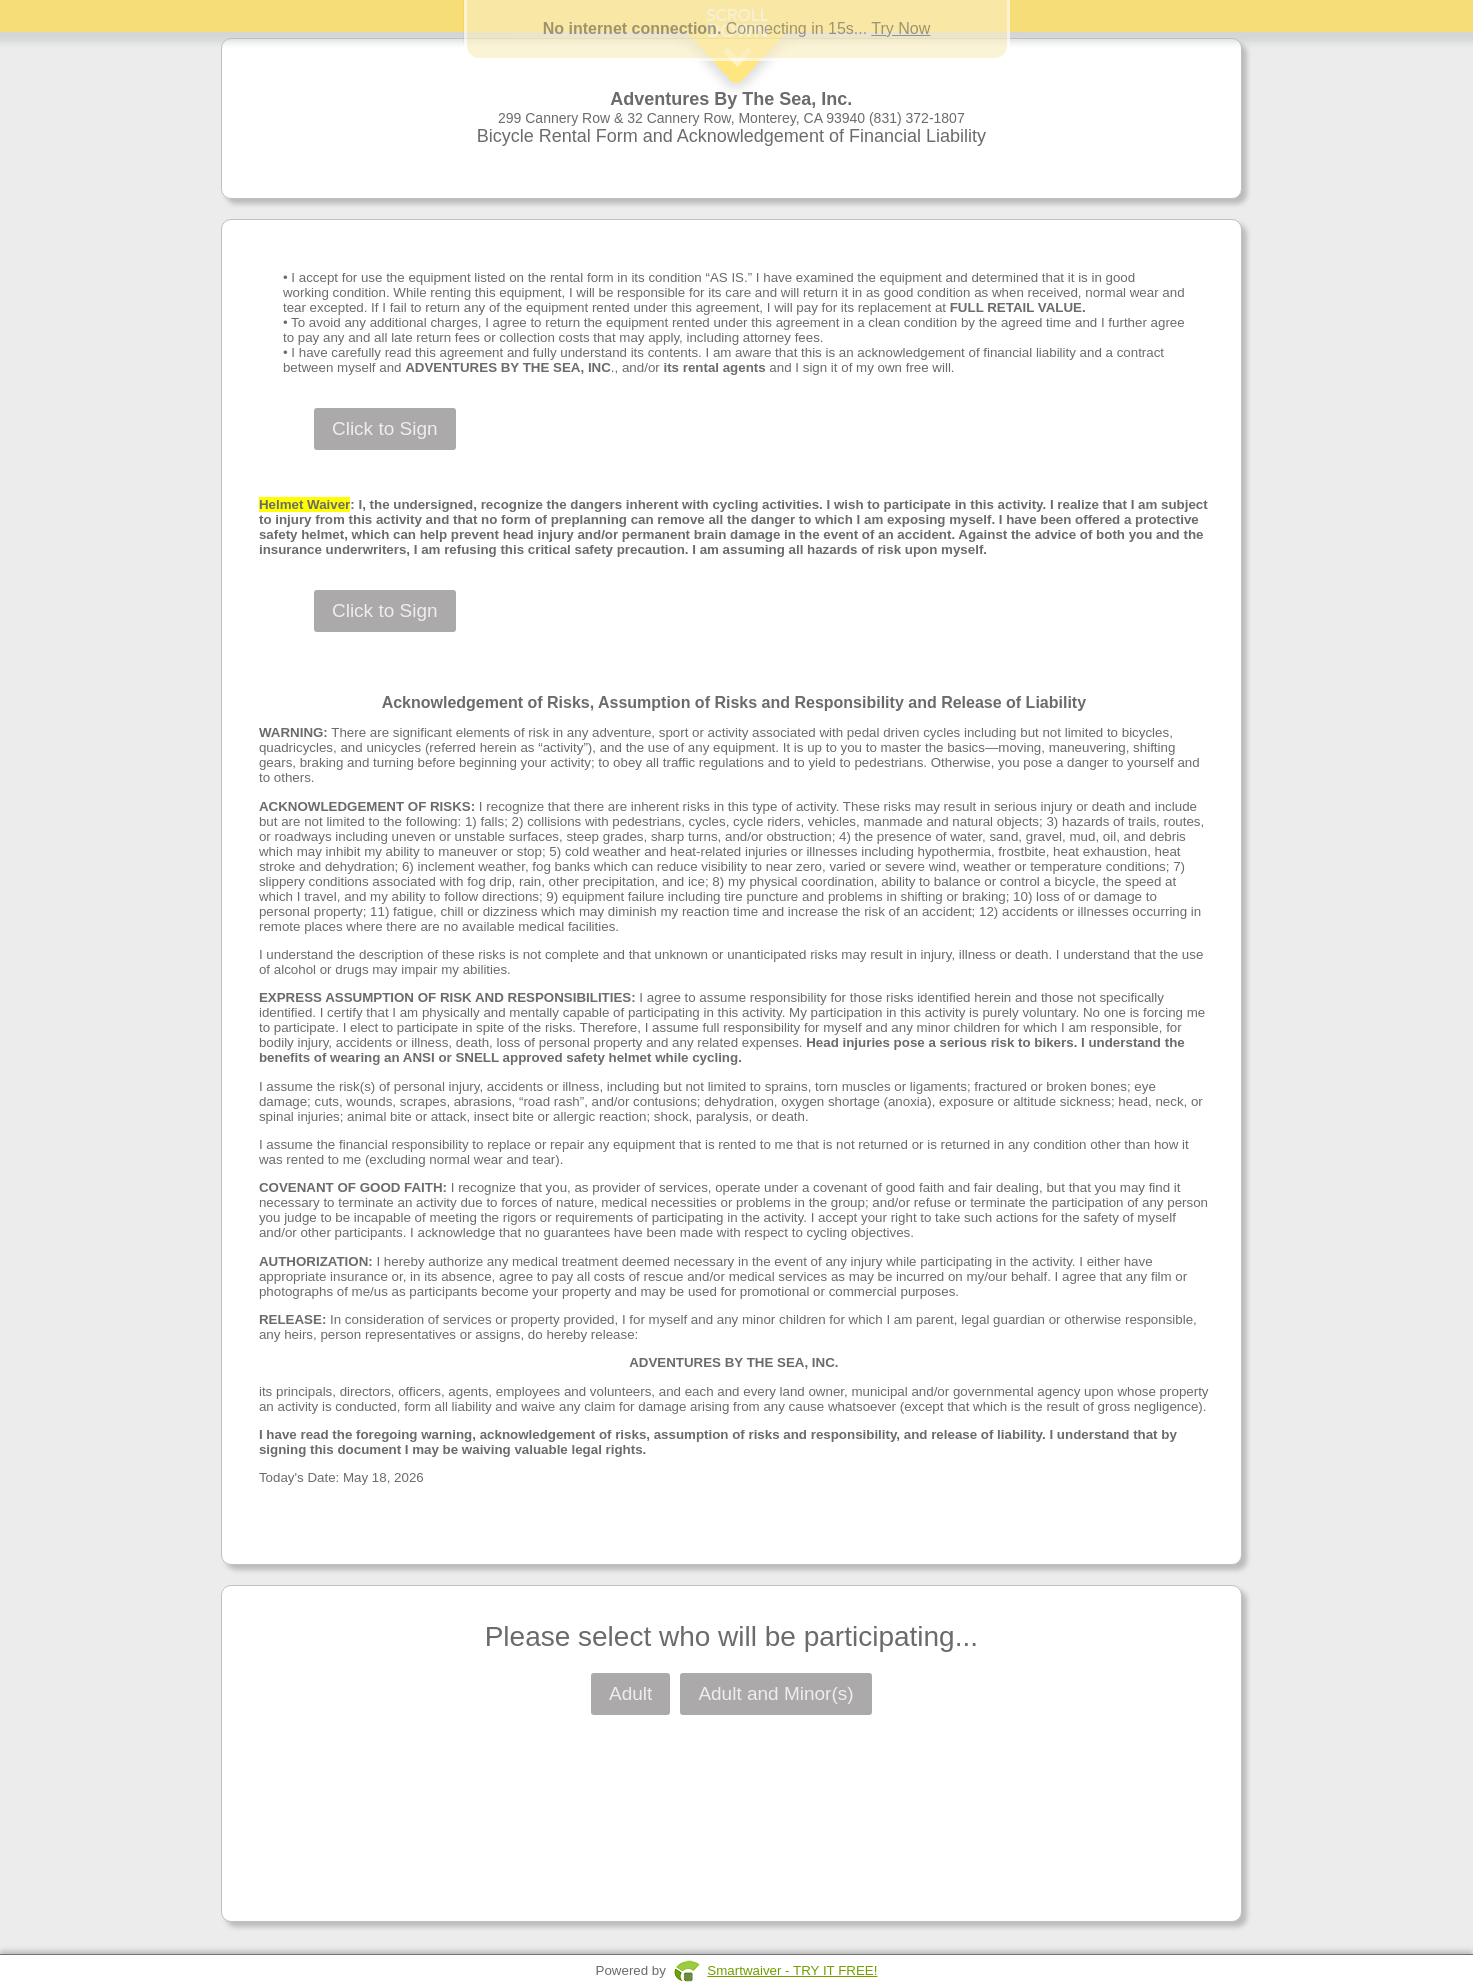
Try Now (900, 28)
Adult (630, 1693)
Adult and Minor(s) (775, 1693)
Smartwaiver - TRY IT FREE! (792, 1970)
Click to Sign (385, 428)
